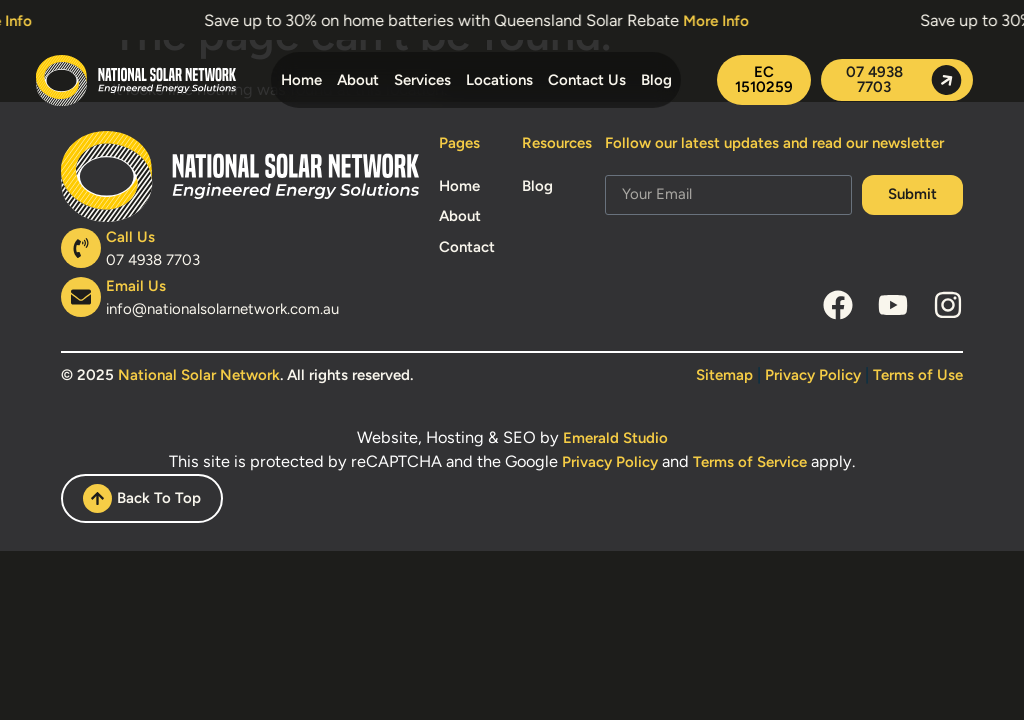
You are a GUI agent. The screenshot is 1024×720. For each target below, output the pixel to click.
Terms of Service (750, 462)
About (358, 80)
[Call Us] (81, 248)
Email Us (136, 286)
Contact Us (587, 80)
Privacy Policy (813, 375)
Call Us (130, 237)
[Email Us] (81, 297)
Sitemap (724, 375)
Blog (656, 80)
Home (301, 80)
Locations (499, 80)
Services (422, 80)
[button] (764, 80)
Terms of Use (918, 375)
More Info (723, 21)
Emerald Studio (615, 438)
